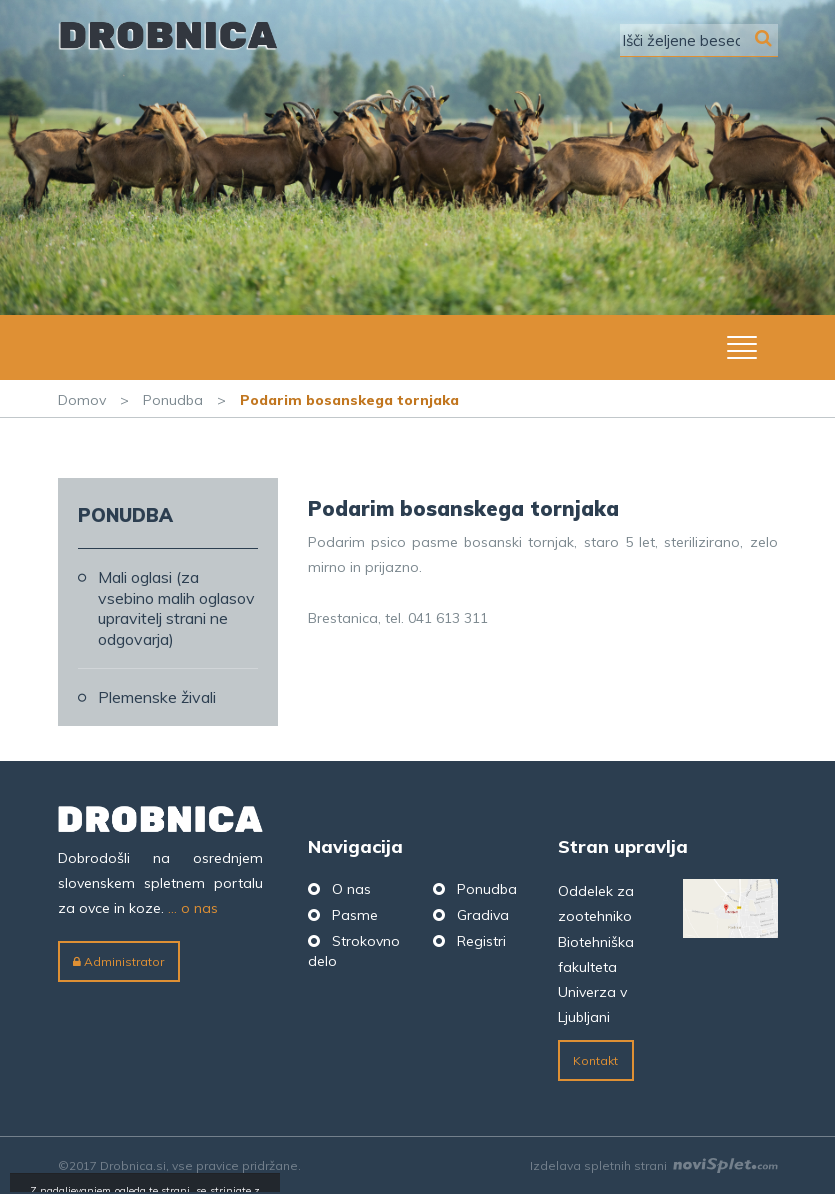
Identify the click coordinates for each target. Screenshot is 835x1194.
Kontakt (595, 1060)
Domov (82, 400)
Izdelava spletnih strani (654, 1165)
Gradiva (483, 915)
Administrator (118, 961)
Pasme (355, 915)
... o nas (193, 908)
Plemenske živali (157, 697)
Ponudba (173, 400)
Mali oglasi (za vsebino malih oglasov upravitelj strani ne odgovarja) (176, 608)
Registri (481, 941)
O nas (351, 889)
